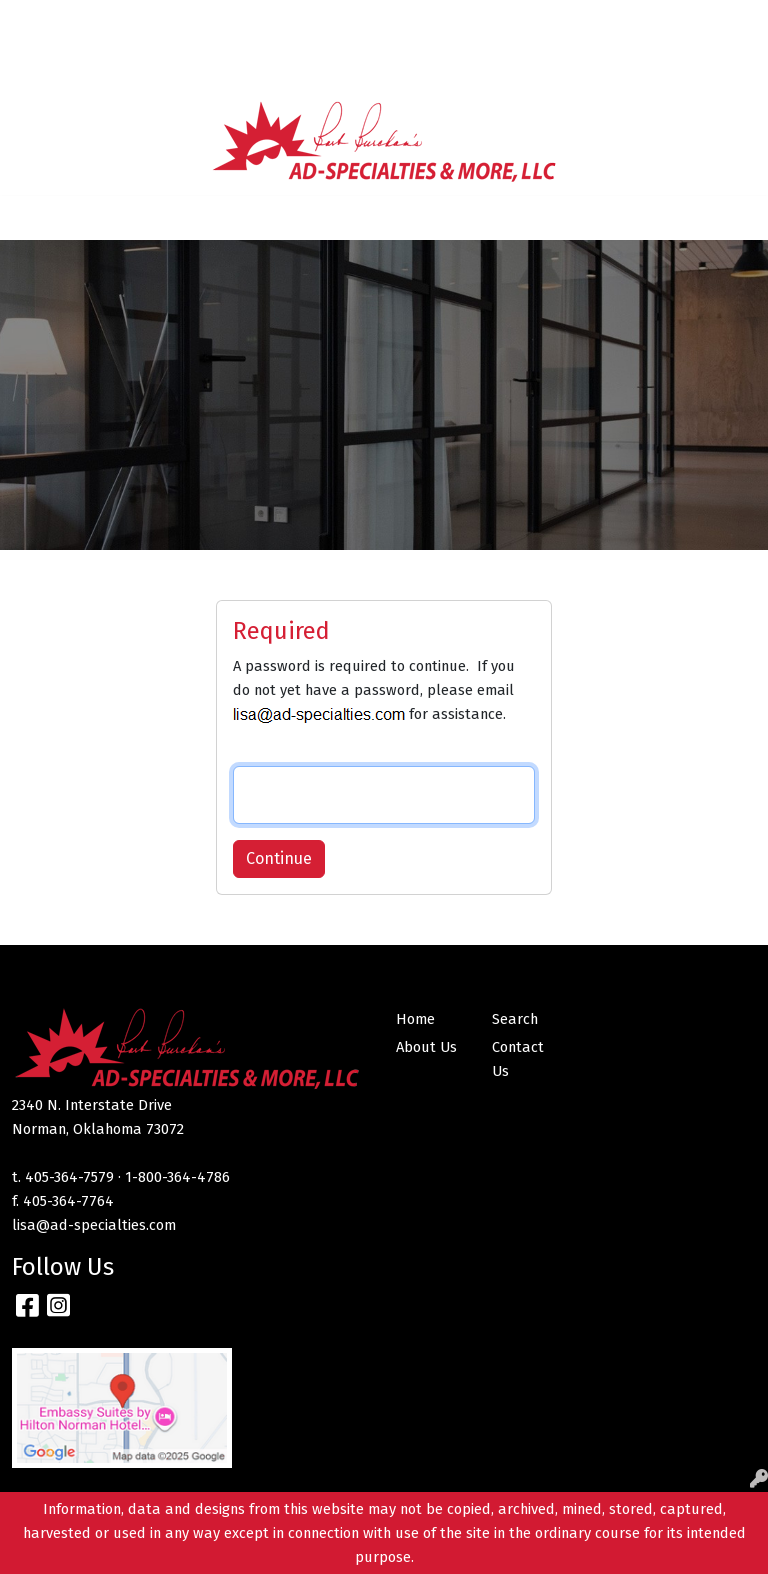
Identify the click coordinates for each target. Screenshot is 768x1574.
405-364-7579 (69, 1177)
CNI (88, 65)
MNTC (40, 65)
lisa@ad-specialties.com (94, 1225)
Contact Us (194, 21)
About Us (108, 21)
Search (494, 21)
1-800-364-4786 (177, 1177)
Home (40, 21)
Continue (279, 858)
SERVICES (282, 21)
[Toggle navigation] (31, 218)
